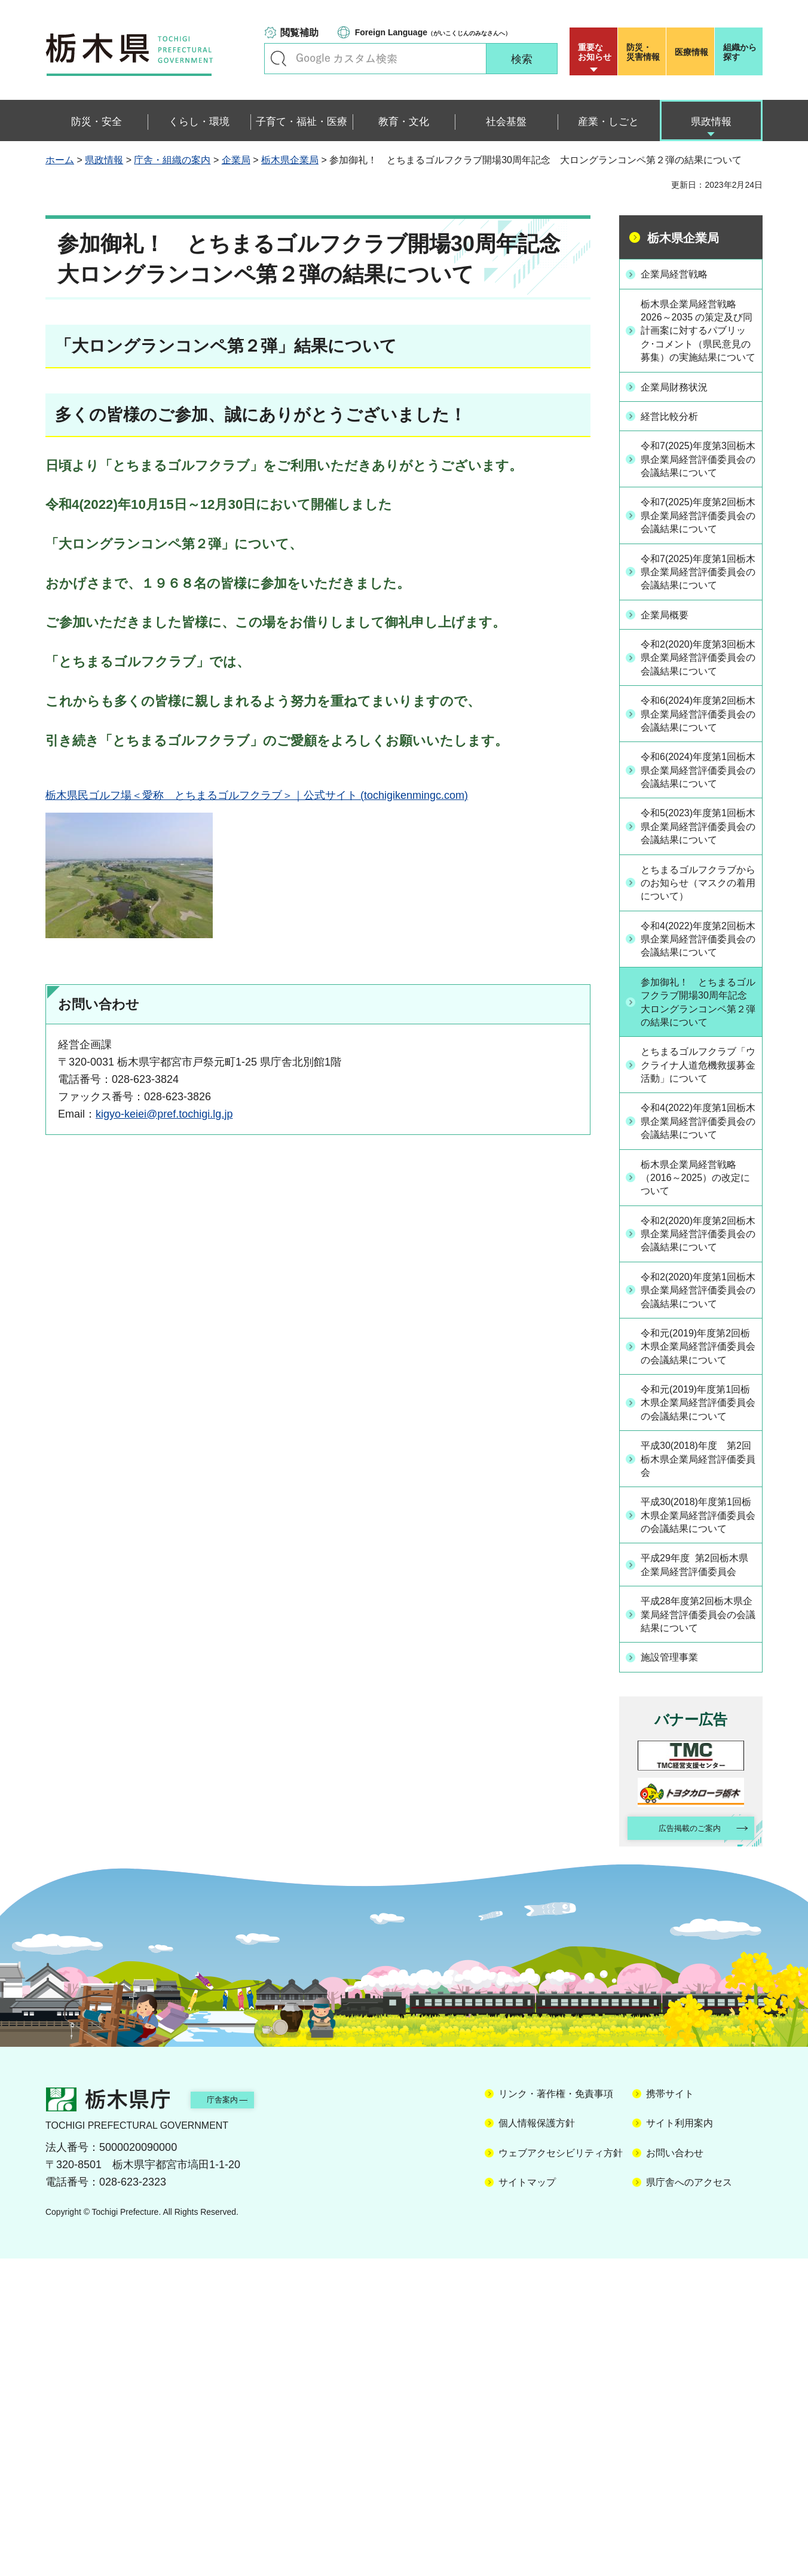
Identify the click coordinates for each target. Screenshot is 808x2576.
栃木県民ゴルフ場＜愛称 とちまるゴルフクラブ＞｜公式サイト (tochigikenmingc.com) (256, 795)
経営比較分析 (676, 433)
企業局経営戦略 (681, 273)
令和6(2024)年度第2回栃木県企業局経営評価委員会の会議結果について (697, 806)
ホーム (59, 160)
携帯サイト (670, 2411)
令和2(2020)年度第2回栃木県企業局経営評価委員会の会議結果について (697, 1452)
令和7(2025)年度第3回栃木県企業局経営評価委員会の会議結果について (697, 484)
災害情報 (644, 52)
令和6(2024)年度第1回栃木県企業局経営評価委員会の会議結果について (697, 879)
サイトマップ (527, 2500)
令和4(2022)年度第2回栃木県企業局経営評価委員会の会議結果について (697, 1084)
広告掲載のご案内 (680, 2144)
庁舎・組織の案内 (172, 160)
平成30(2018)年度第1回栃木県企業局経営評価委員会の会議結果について (697, 1803)
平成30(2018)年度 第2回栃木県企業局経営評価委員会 (697, 1738)
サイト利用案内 (679, 2441)
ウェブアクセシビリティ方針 (560, 2470)
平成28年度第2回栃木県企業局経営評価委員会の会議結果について (697, 1928)
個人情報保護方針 (536, 2441)
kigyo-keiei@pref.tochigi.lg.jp (164, 1114)
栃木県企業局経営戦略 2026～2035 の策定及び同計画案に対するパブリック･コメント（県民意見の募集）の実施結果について (697, 339)
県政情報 (104, 160)
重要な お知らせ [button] (594, 52)
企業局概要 (670, 682)
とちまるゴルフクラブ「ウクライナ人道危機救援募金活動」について (697, 1246)
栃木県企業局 (290, 160)
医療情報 (691, 52)
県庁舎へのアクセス (689, 2500)
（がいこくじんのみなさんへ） (433, 32)
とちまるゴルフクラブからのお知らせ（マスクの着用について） (697, 1018)
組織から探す (740, 52)
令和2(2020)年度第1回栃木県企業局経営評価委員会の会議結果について (697, 1525)
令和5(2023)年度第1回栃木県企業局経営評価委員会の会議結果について (697, 953)
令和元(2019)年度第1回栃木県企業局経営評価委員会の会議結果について (697, 1672)
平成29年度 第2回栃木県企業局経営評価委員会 (699, 1869)
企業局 (236, 160)
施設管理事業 (676, 1971)
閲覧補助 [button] (299, 33)
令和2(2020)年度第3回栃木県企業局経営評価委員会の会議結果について (697, 732)
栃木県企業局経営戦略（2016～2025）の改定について (697, 1385)
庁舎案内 (240, 2417)
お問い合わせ (674, 2470)
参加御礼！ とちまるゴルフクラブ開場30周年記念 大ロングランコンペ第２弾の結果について (698, 1166)
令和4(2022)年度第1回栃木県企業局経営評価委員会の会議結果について (697, 1319)
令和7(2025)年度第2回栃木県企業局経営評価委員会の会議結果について (697, 558)
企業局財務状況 (681, 405)
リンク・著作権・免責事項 (555, 2411)
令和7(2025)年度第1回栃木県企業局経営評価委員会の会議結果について (697, 631)
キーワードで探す (278, 58)
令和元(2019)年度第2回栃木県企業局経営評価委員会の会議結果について (697, 1598)
